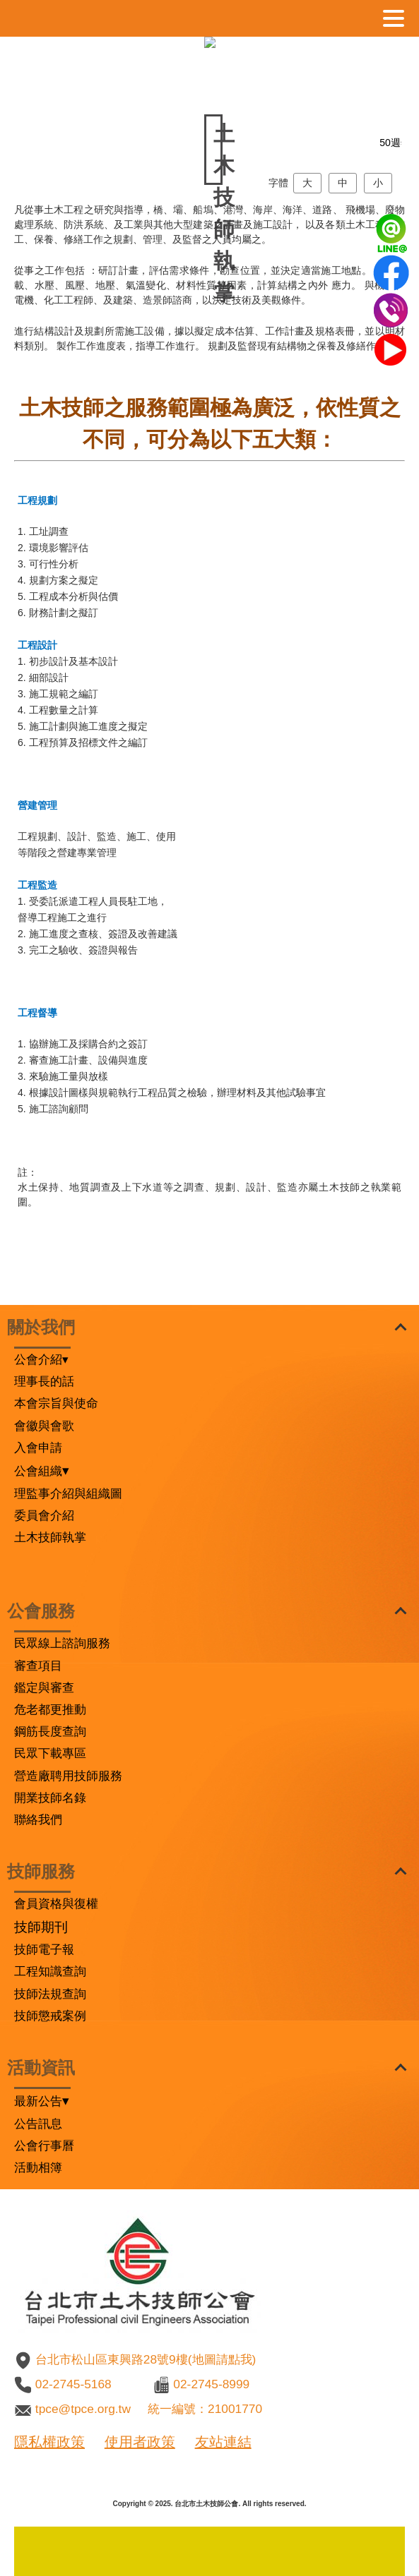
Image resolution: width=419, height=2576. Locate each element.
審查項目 (38, 1666)
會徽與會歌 (44, 1426)
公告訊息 (38, 2124)
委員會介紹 (44, 1515)
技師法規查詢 (50, 1994)
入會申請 (38, 1447)
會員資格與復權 (56, 1903)
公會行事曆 (44, 2145)
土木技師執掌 (50, 1537)
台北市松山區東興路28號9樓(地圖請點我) (145, 2359)
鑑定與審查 (44, 1687)
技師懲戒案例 (50, 2016)
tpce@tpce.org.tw (83, 2409)
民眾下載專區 (50, 1753)
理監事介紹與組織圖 (68, 1493)
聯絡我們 (38, 1819)
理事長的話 (44, 1381)
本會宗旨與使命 (56, 1403)
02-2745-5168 (73, 2384)
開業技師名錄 (50, 1797)
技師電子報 (44, 1949)
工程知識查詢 (50, 1971)
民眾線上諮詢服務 (62, 1643)
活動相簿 (38, 2167)
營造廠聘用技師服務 (68, 1776)
